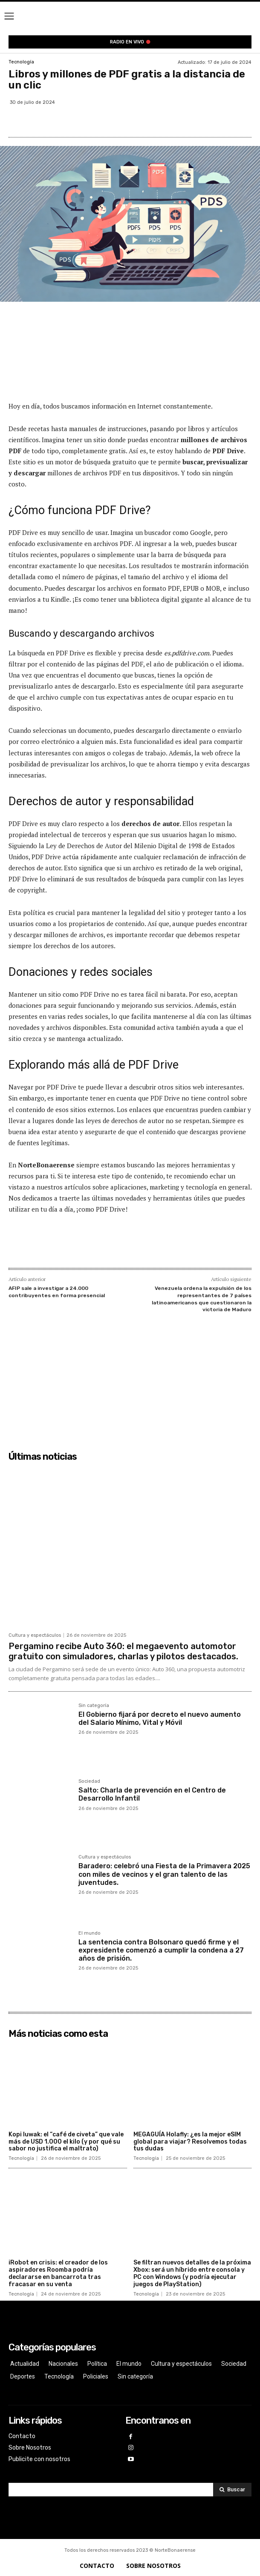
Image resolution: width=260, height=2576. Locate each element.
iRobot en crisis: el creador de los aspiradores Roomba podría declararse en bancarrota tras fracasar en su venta (58, 2273)
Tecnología (21, 62)
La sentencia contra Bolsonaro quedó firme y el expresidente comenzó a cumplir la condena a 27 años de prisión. (161, 1950)
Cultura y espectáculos (35, 1635)
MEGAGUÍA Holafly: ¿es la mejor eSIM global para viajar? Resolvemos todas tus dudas (190, 2142)
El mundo (89, 1933)
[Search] (232, 2489)
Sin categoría (93, 1705)
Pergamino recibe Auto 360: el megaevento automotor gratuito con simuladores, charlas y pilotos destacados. (123, 1651)
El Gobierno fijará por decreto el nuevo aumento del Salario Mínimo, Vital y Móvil (159, 1718)
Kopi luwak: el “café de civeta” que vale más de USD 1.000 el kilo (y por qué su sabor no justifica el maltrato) (66, 2142)
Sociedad (89, 1781)
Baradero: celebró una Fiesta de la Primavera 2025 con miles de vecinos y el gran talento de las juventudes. (164, 1874)
